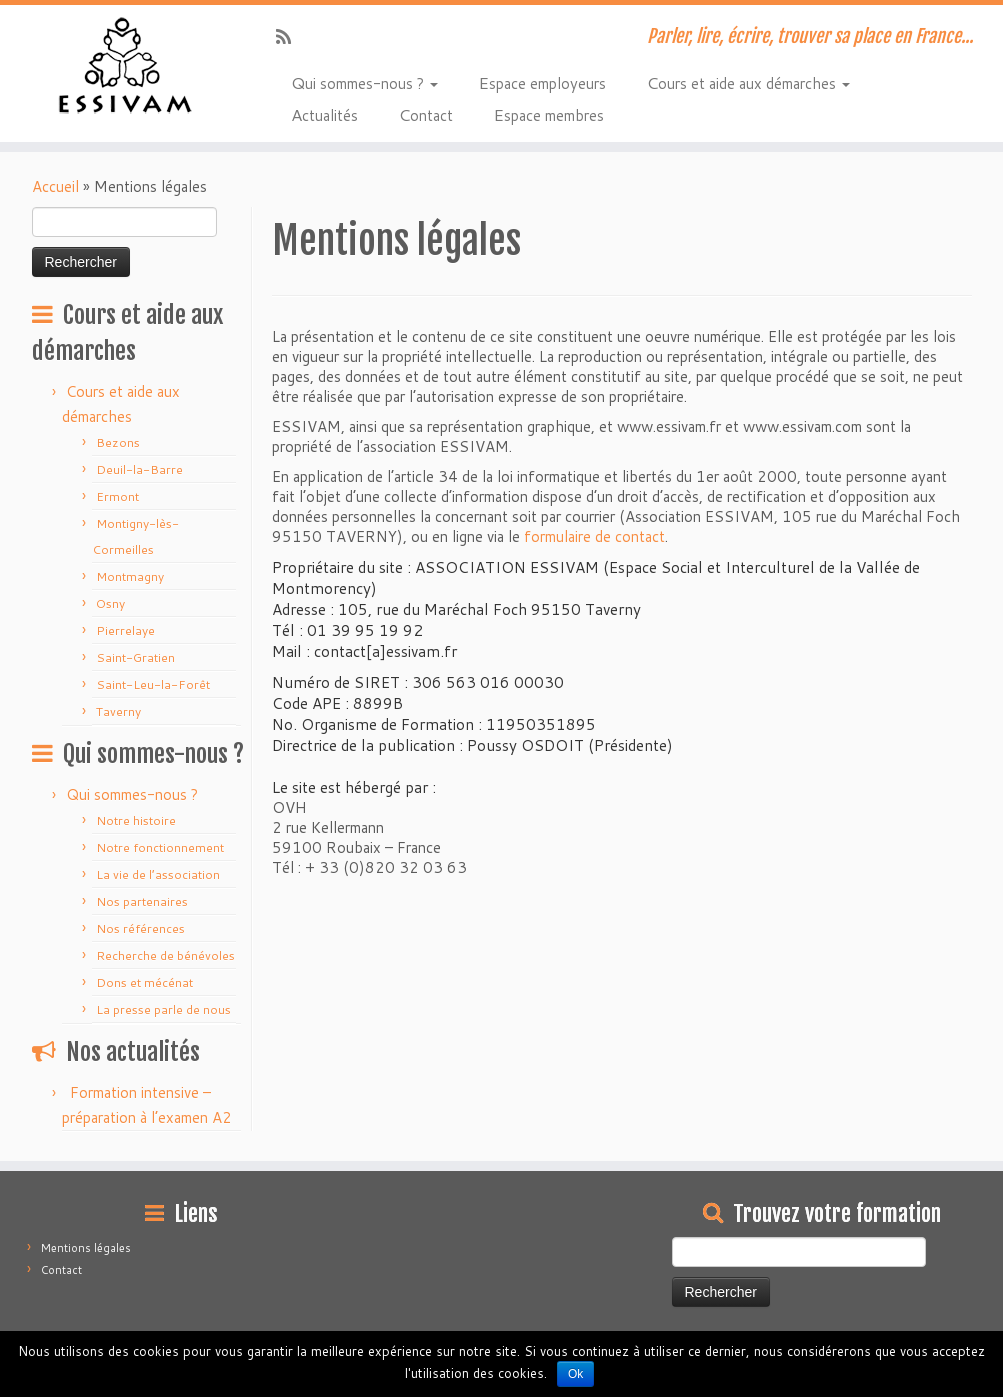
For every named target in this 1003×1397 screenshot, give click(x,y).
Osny (110, 603)
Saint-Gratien (135, 657)
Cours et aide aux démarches (748, 82)
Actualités (324, 114)
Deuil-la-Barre (139, 469)
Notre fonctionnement (160, 847)
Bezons (118, 442)
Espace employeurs (542, 82)
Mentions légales (86, 1248)
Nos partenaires (142, 901)
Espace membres (548, 114)
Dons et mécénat (144, 982)
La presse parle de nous (163, 1009)
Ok (575, 1374)
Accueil (55, 186)
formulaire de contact (594, 536)
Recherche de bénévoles (165, 955)
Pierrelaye (125, 630)
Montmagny (130, 576)
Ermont (117, 496)
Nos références (140, 928)
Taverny (118, 711)
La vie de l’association (158, 874)
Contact (425, 114)
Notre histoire (136, 820)
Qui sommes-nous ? (364, 82)
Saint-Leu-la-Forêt (153, 684)
